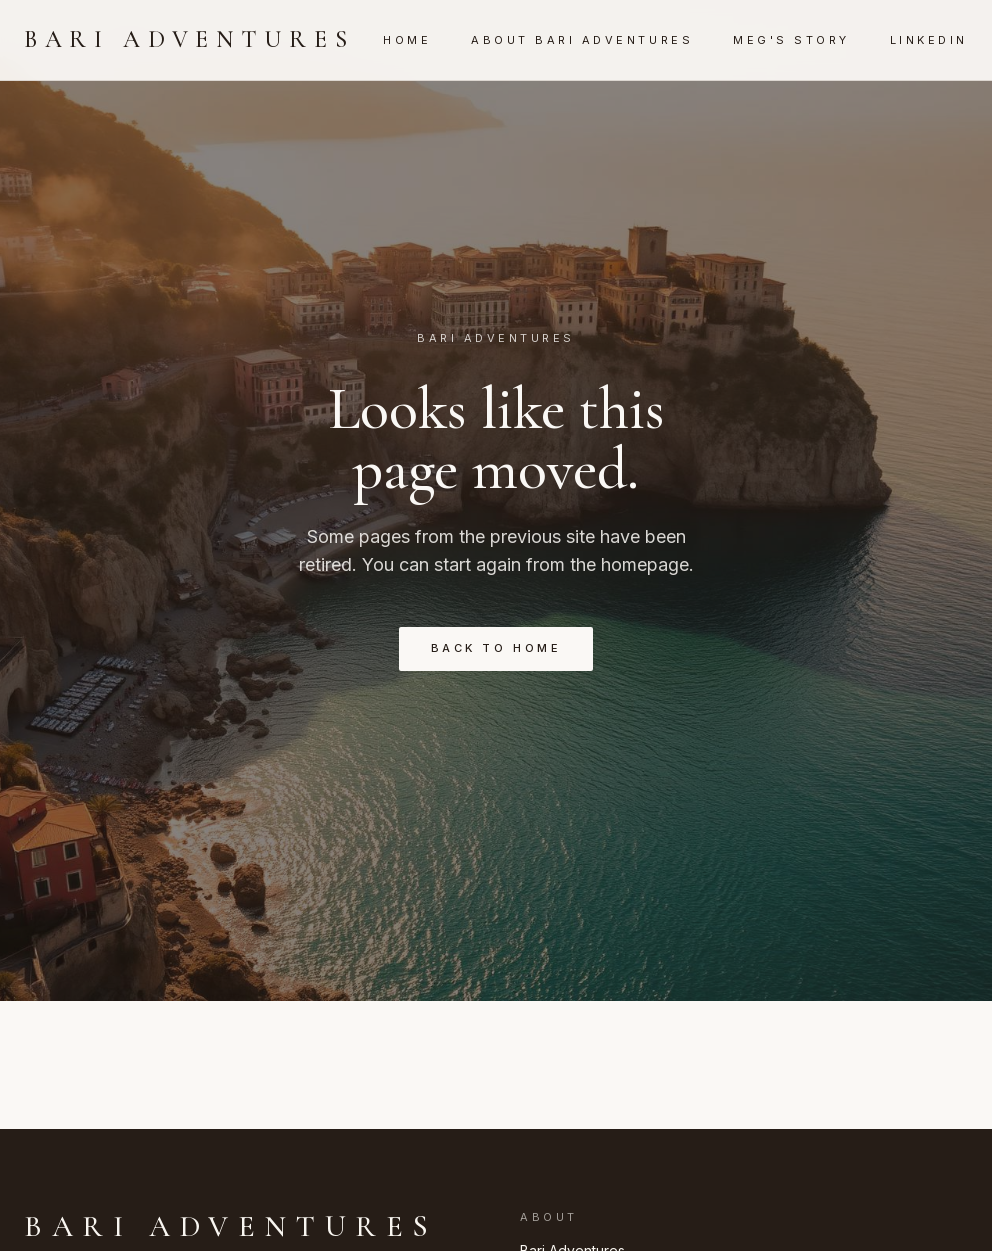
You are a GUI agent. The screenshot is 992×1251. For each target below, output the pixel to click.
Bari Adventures (189, 39)
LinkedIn (929, 40)
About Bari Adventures (582, 40)
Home (407, 40)
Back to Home (496, 648)
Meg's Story (791, 40)
